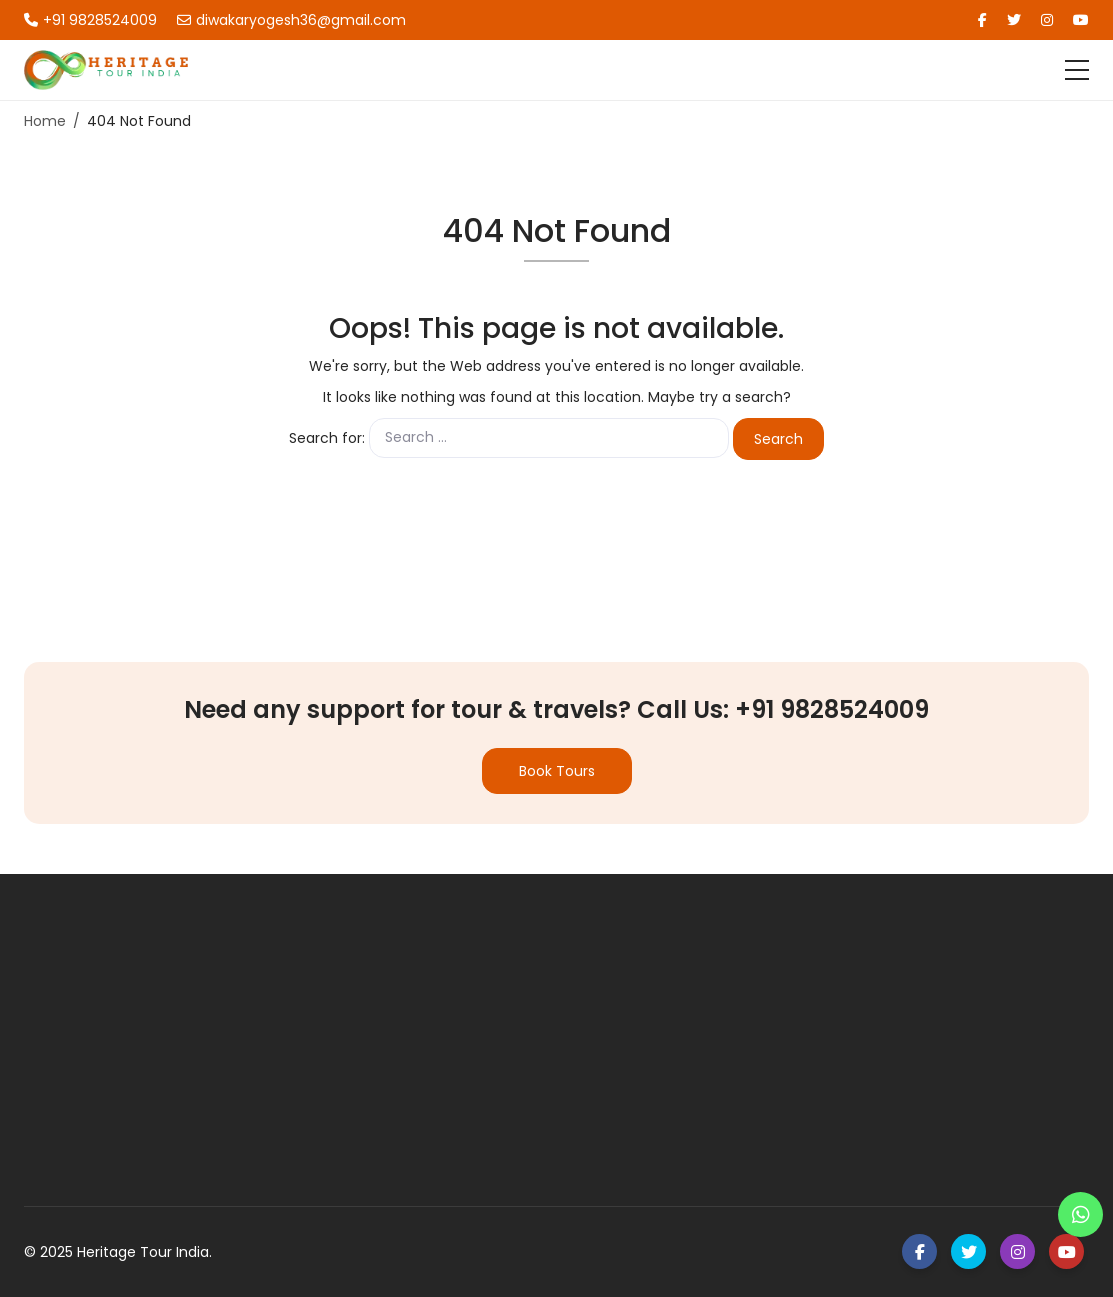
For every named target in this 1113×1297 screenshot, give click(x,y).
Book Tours (557, 771)
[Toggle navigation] (1077, 70)
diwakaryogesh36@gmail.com (291, 20)
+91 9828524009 (90, 20)
